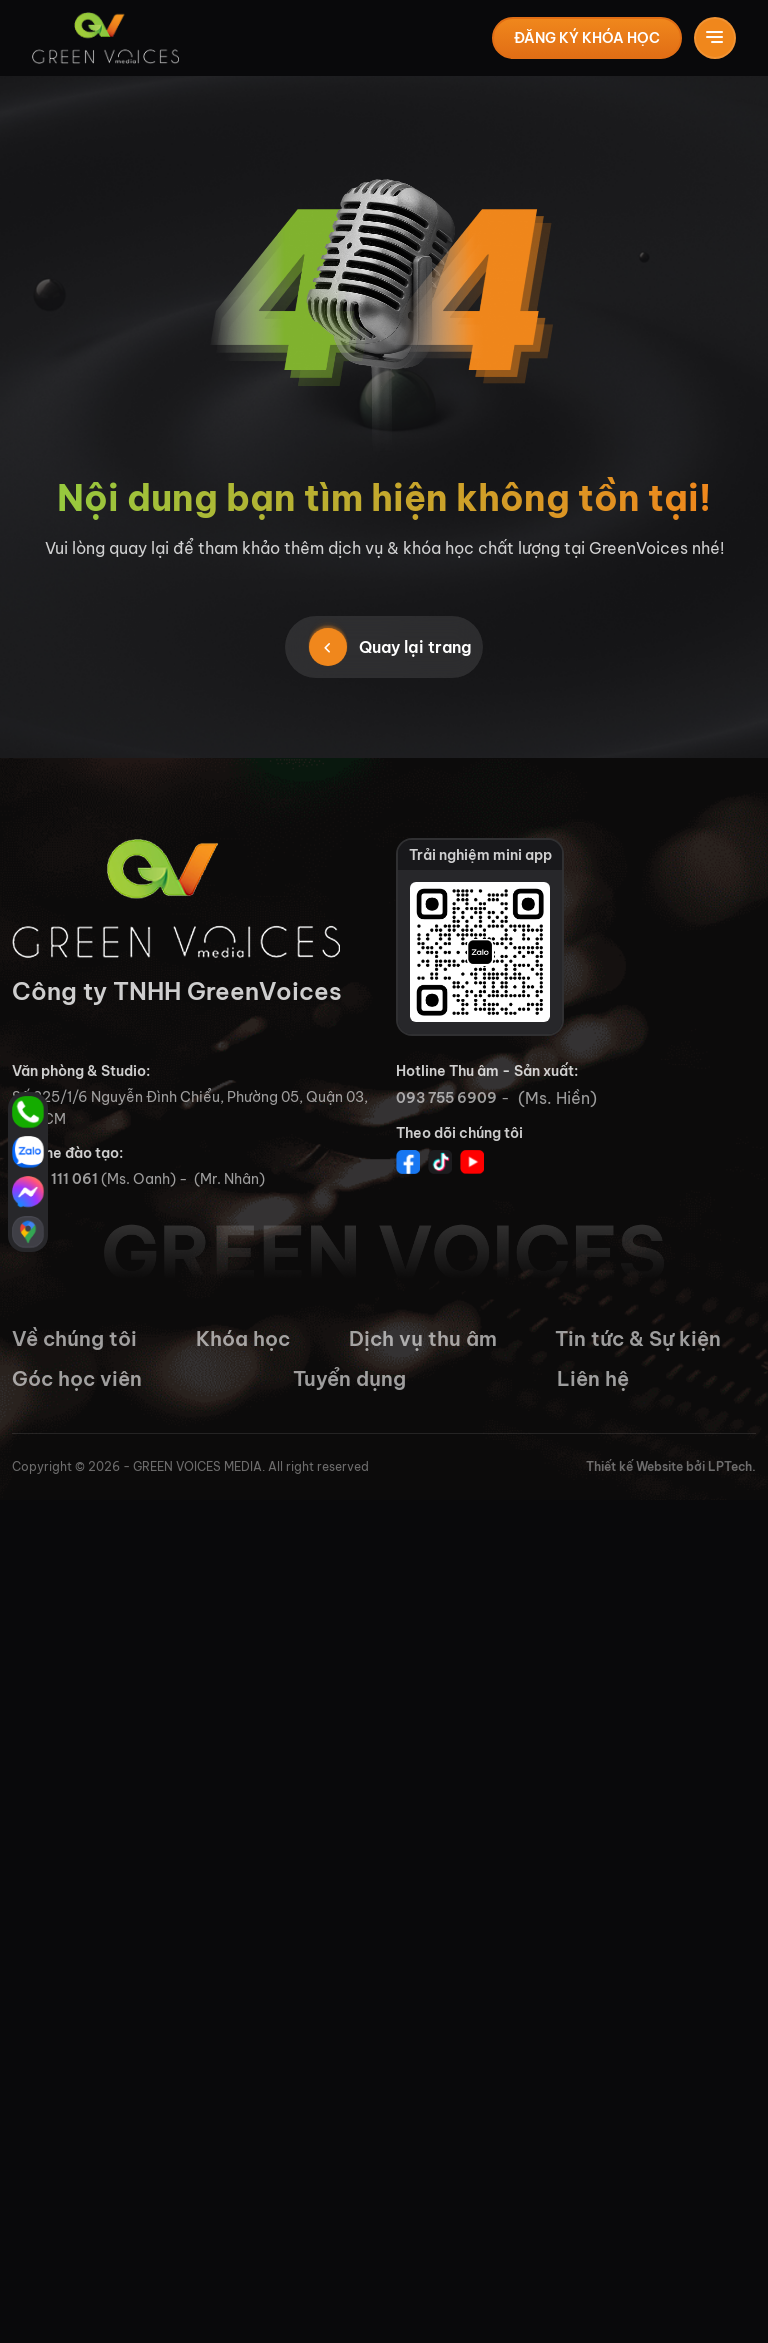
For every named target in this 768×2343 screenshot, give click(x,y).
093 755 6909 (446, 1098)
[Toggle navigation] (715, 38)
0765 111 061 (55, 1179)
